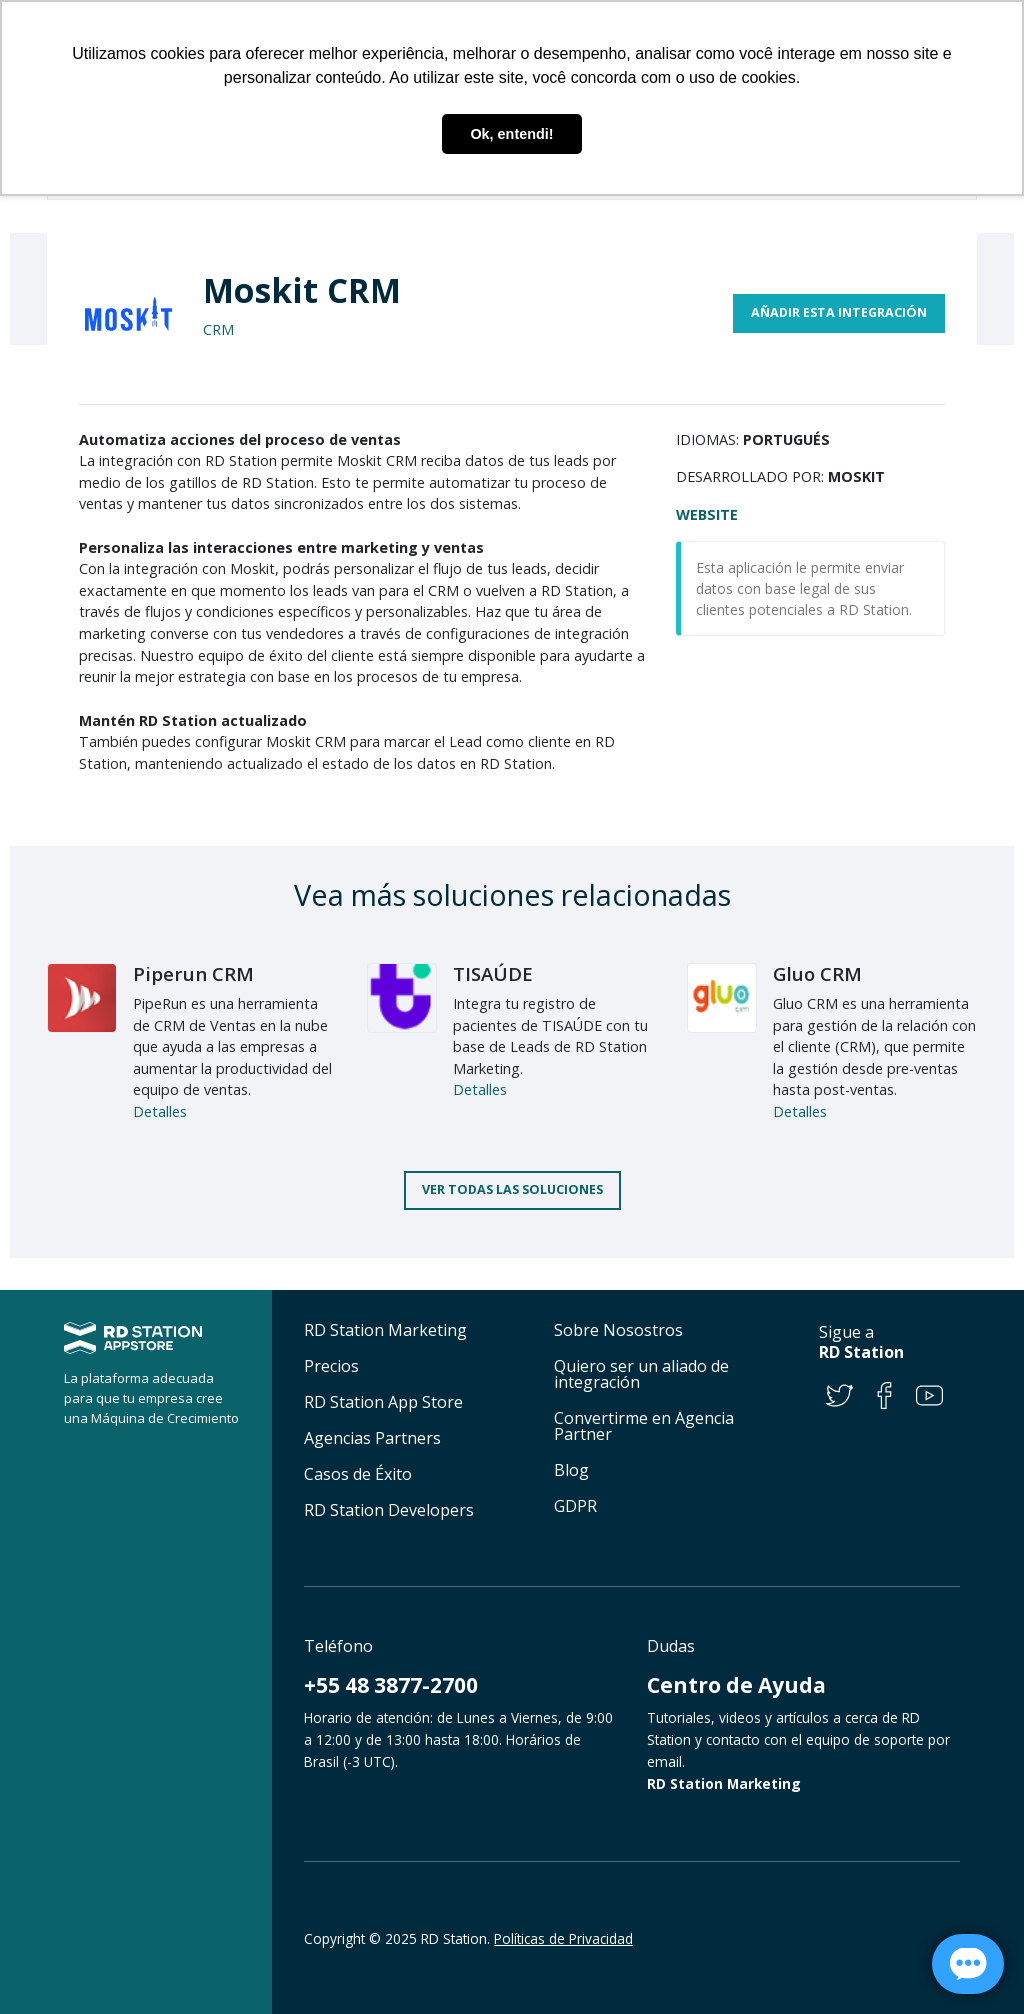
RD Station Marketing (385, 1330)
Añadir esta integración (839, 312)
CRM (218, 329)
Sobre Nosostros (618, 1330)
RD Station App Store (383, 1402)
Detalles (160, 1111)
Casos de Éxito (358, 1474)
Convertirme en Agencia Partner (644, 1426)
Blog (571, 1470)
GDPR (575, 1506)
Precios (331, 1366)
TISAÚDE (493, 973)
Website (707, 514)
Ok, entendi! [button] (511, 134)
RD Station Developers (389, 1510)
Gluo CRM (817, 973)
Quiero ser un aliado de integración (641, 1374)
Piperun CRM (193, 973)
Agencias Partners (372, 1438)
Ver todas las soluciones (512, 1189)
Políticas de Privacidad (563, 1938)
